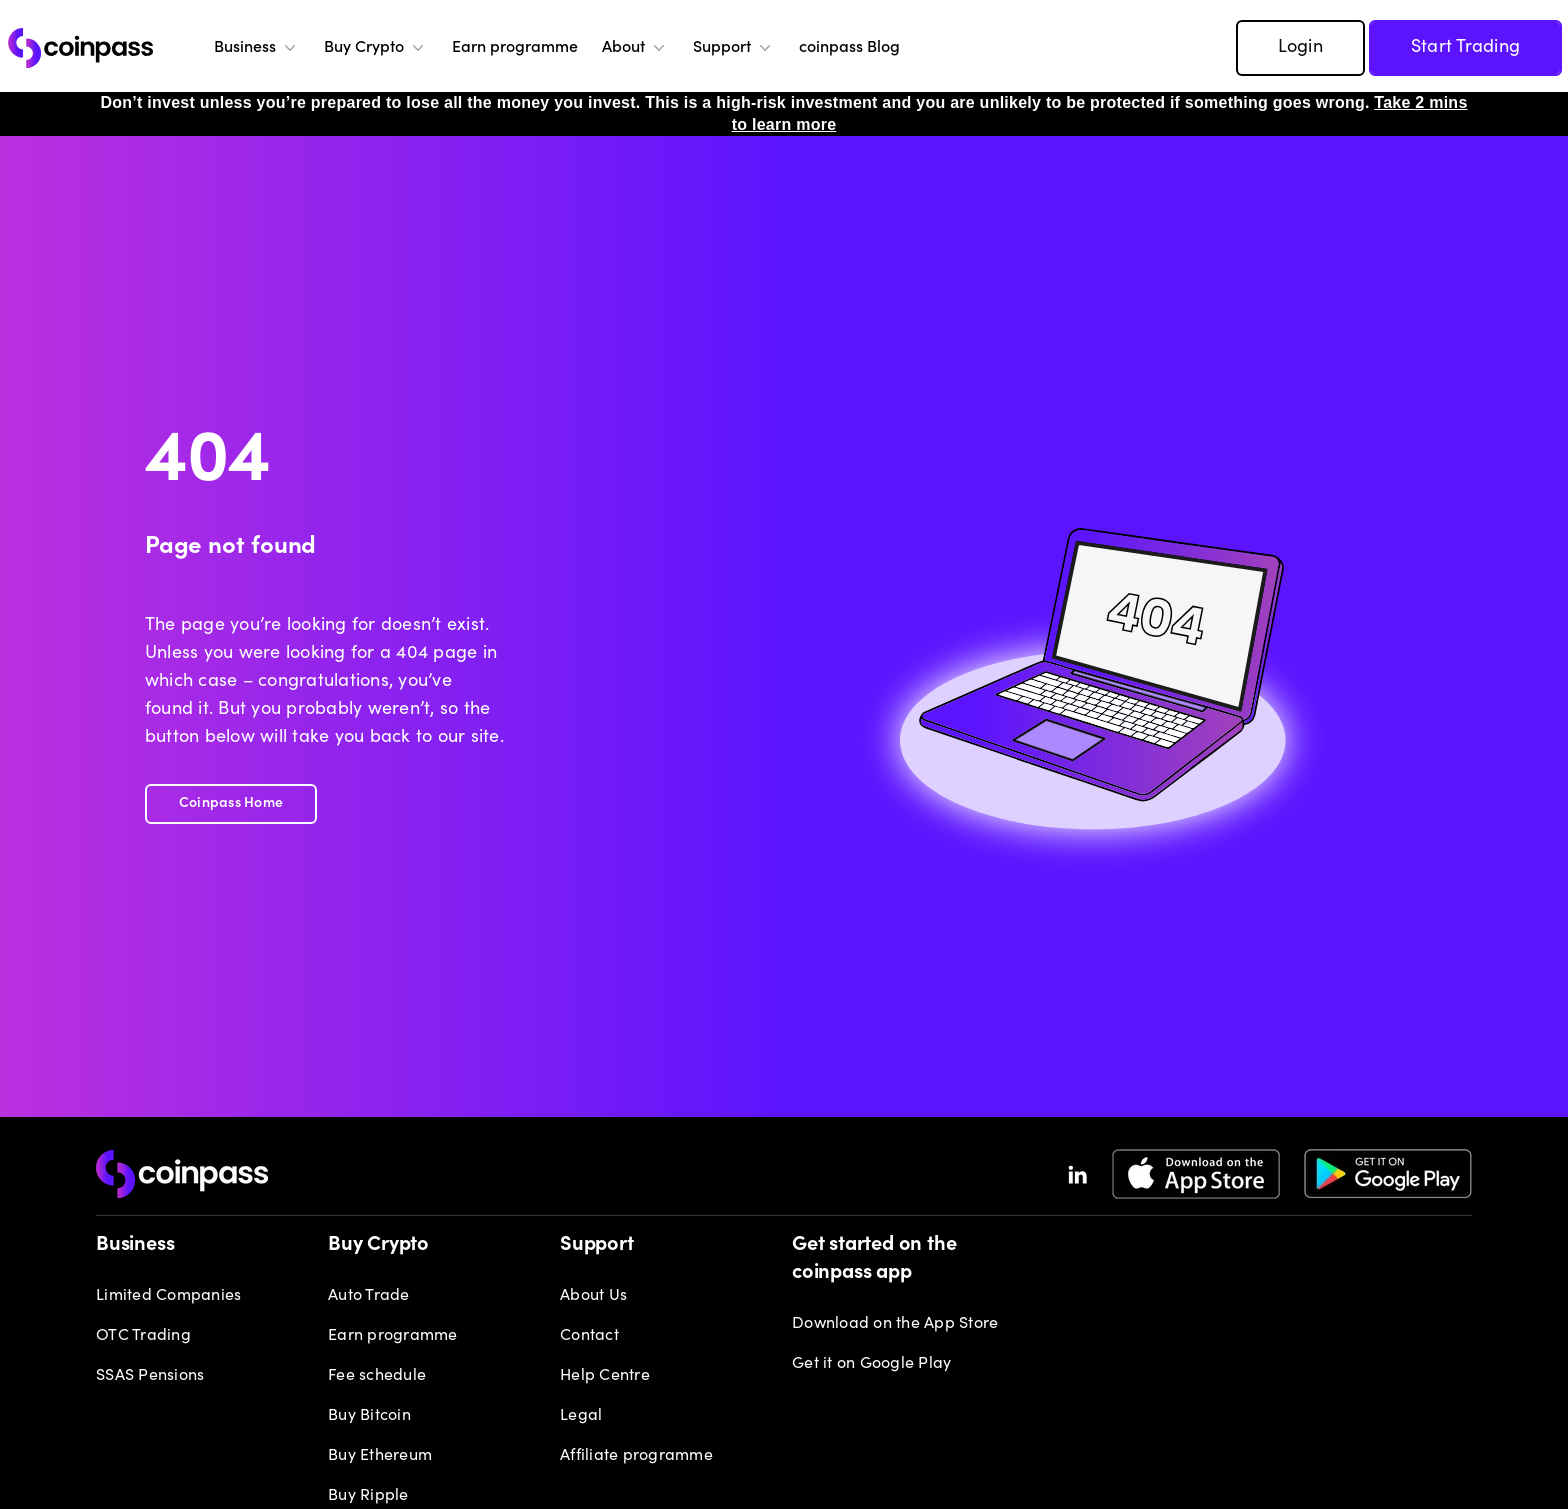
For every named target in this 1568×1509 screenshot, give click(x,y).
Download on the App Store (895, 1324)
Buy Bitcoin (369, 1416)
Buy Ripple (368, 1496)
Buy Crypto (376, 48)
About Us (593, 1296)
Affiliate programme (636, 1456)
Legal (581, 1416)
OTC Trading (143, 1336)
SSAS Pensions (150, 1376)
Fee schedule (377, 1376)
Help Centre (605, 1376)
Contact (589, 1336)
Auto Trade (369, 1296)
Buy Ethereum (380, 1456)
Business (257, 48)
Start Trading (1465, 48)
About (635, 48)
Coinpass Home (231, 804)
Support (734, 48)
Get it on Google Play (871, 1364)
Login (1300, 48)
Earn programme (515, 48)
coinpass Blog (849, 48)
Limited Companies (168, 1296)
